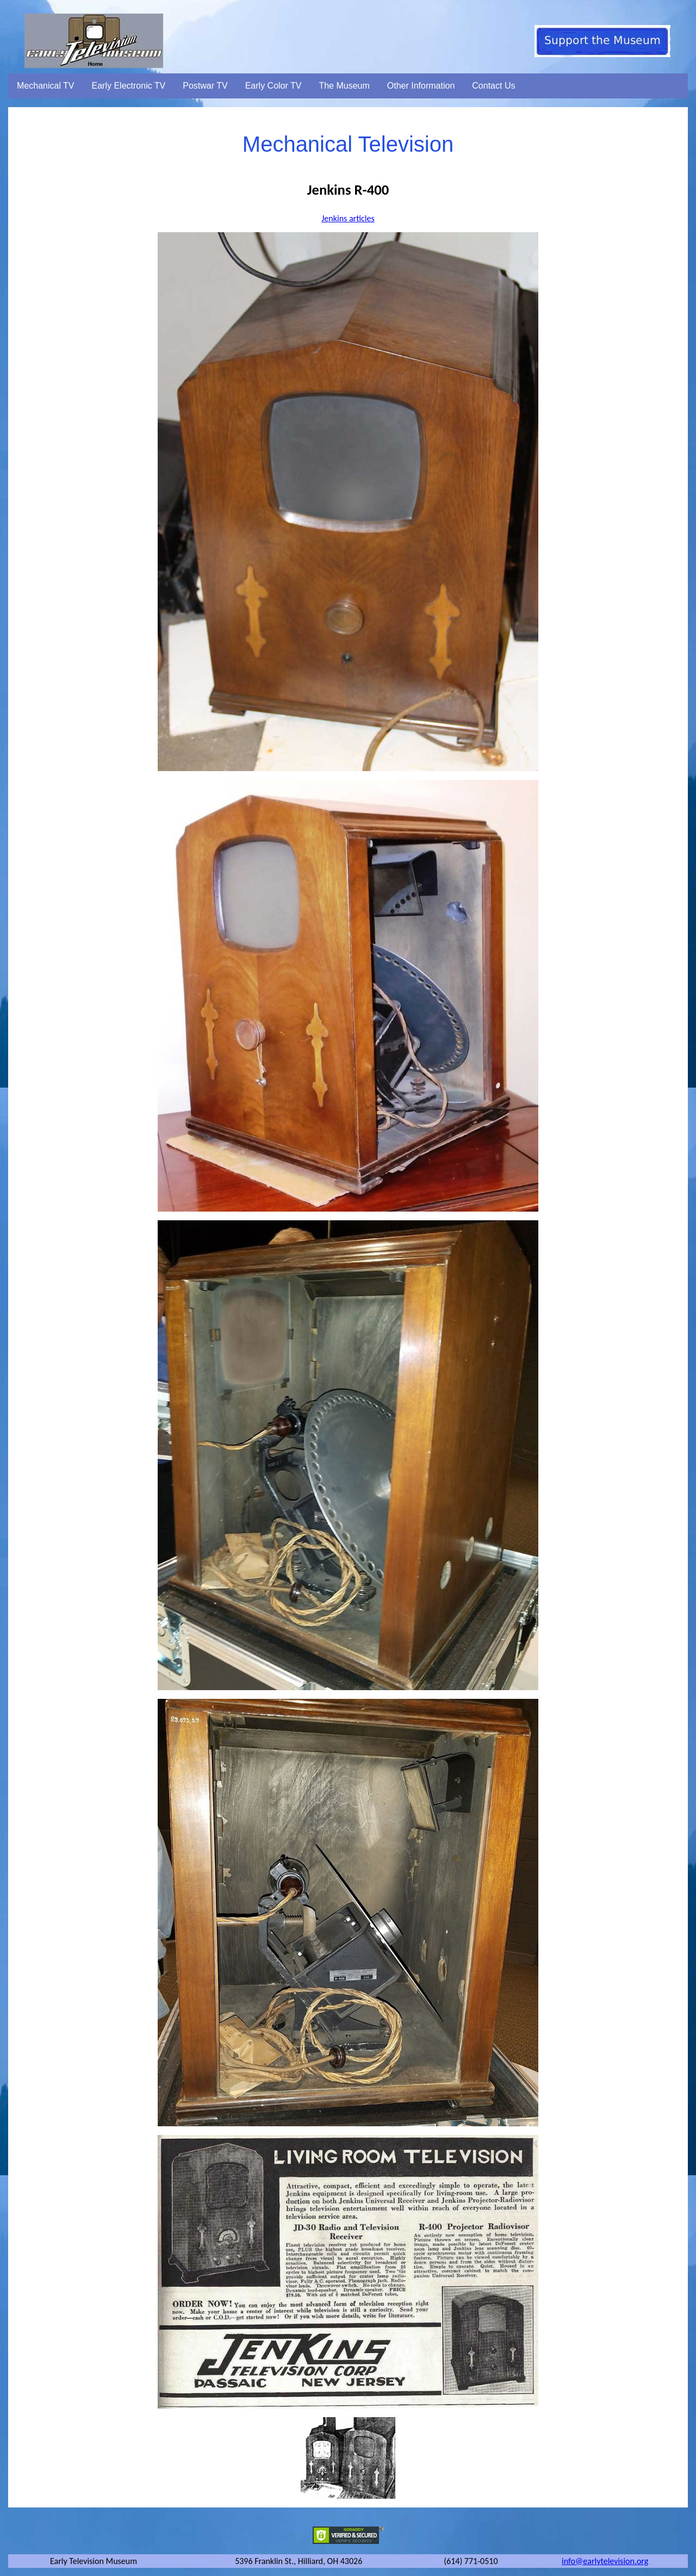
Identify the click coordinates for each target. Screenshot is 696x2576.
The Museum (344, 85)
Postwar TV (205, 85)
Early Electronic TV (129, 85)
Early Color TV (273, 85)
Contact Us (493, 85)
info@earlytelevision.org (605, 2561)
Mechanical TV (45, 85)
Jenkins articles (348, 218)
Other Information (421, 85)
